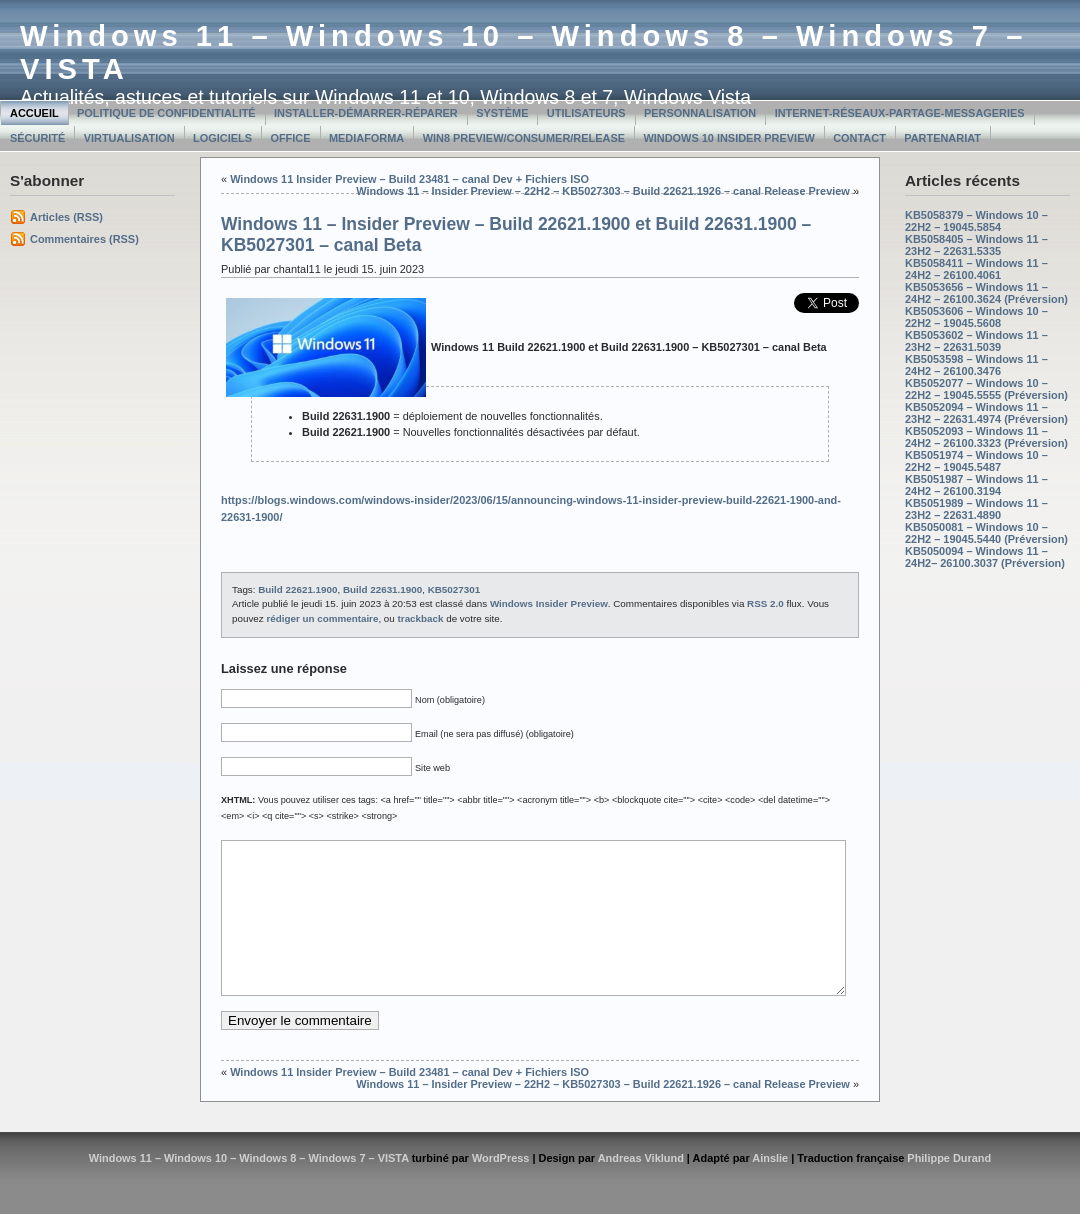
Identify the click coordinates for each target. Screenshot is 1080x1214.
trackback (421, 618)
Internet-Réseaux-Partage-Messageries (900, 113)
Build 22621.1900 (297, 589)
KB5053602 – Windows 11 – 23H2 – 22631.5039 (976, 341)
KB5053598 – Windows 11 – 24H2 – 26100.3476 (976, 365)
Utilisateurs (586, 113)
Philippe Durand (949, 1188)
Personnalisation (700, 113)
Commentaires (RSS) (84, 239)
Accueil (34, 113)
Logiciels (222, 138)
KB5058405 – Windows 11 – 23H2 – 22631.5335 (976, 245)
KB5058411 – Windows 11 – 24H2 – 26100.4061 (976, 269)
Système (502, 113)
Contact (859, 138)
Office (290, 138)
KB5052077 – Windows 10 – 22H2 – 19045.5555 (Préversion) (986, 389)
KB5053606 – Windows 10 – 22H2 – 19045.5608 (976, 317)
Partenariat (942, 138)
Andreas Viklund (641, 1188)
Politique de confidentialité (166, 113)
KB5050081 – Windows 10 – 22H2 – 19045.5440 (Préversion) (986, 533)
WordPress (501, 1188)
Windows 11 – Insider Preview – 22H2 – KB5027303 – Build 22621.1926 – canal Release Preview (603, 191)
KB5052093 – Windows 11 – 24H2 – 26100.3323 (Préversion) (986, 437)
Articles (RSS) (66, 217)
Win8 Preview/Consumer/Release (524, 138)
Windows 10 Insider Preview (728, 138)
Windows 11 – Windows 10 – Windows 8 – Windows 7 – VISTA (249, 1188)
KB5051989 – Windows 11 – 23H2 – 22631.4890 (976, 509)
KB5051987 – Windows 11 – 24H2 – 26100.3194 (976, 485)
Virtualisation (129, 138)
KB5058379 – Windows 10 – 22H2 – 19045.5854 (976, 221)
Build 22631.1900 (382, 589)
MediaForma (366, 138)
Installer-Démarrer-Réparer (366, 113)
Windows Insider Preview (549, 603)
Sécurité (37, 138)
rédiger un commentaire (322, 618)
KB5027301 (454, 589)
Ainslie (770, 1188)
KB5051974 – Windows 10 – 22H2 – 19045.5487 (976, 461)
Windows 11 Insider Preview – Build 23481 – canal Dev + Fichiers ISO (409, 179)
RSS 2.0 (765, 603)
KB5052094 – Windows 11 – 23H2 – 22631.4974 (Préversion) (986, 413)
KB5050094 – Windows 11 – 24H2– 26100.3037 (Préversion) (985, 557)
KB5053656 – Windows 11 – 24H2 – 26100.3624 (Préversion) (986, 293)
